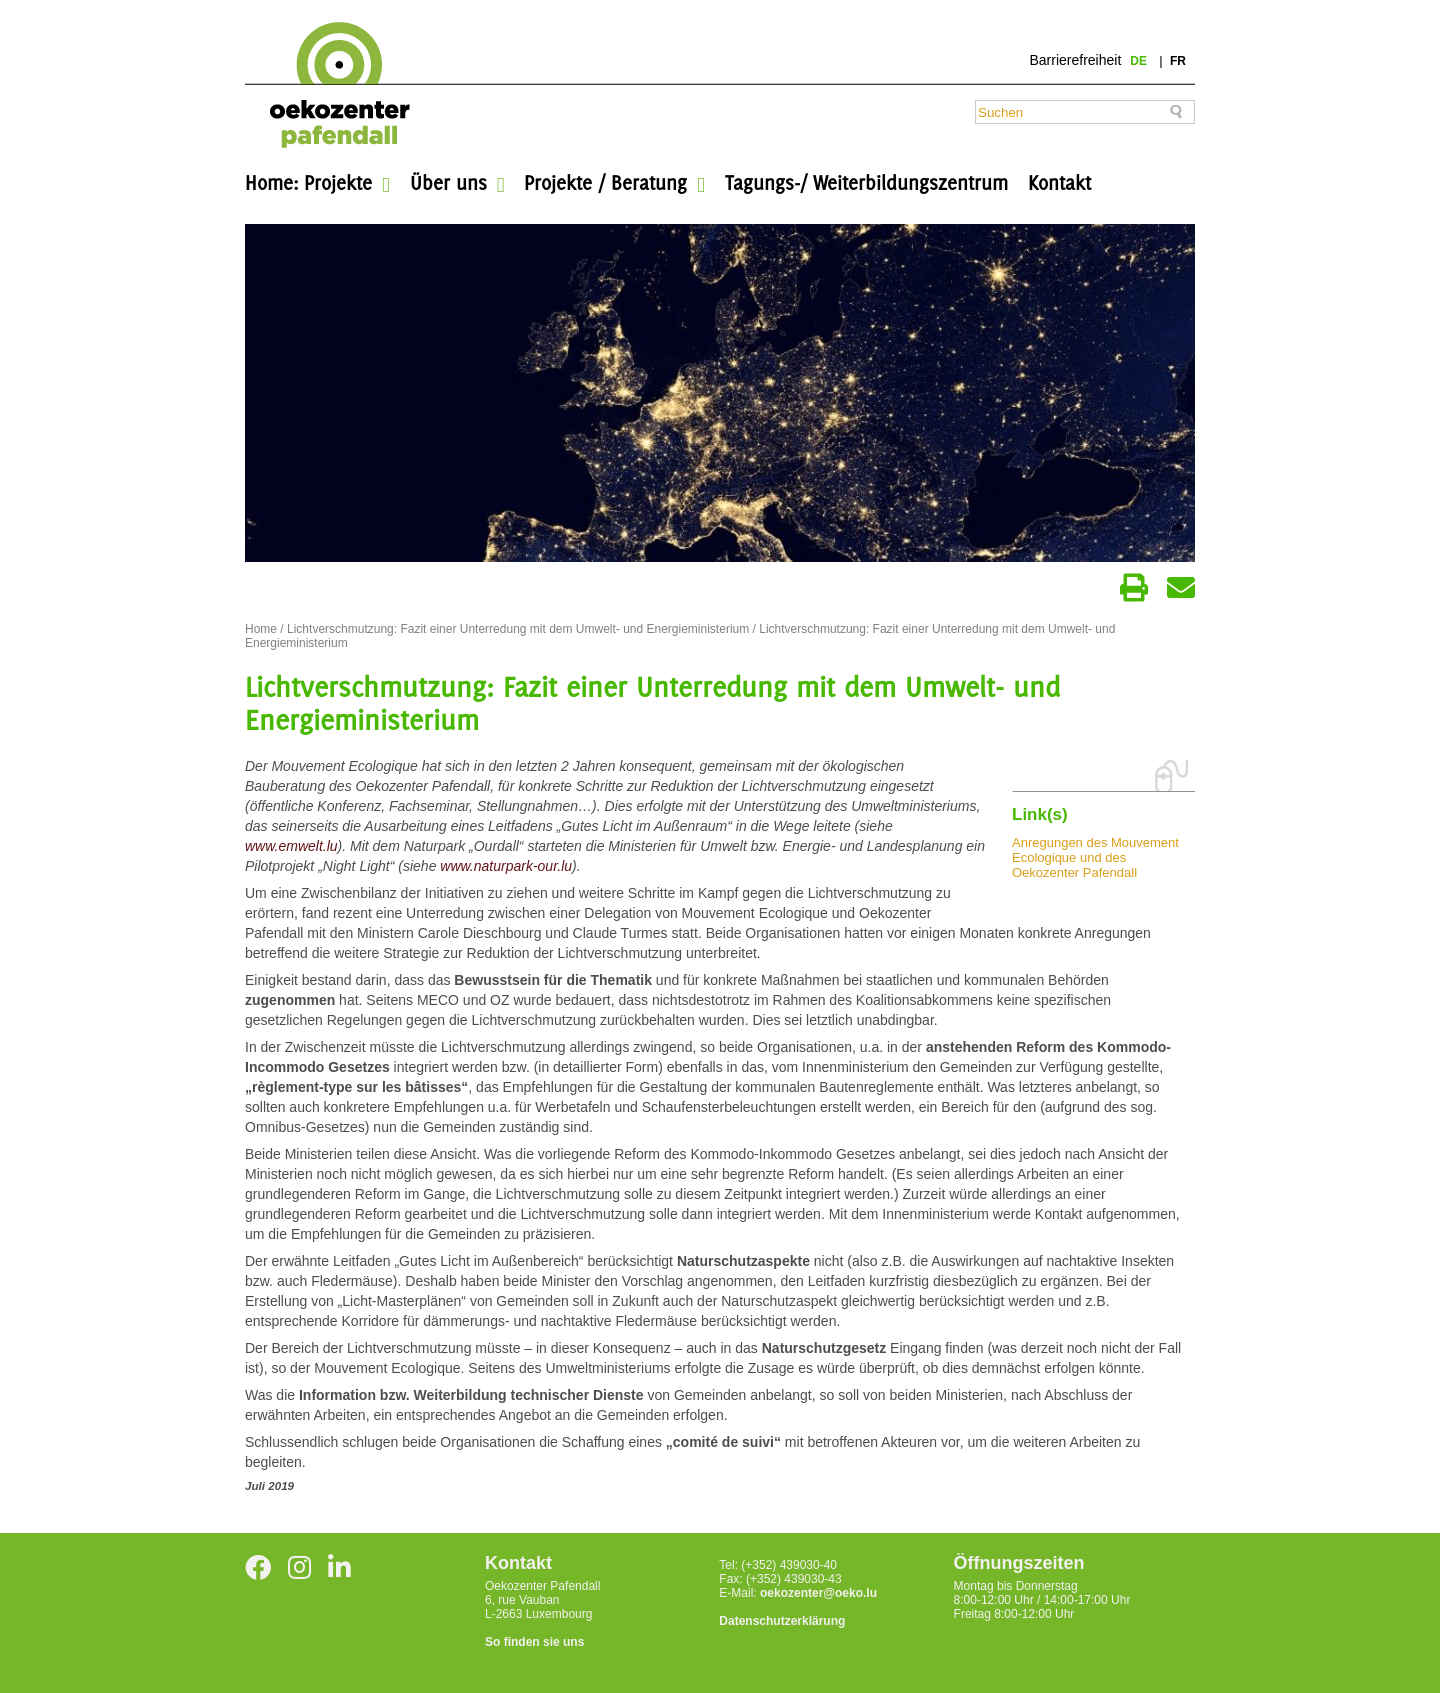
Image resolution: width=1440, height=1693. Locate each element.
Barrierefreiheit (1075, 60)
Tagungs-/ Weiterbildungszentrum (866, 182)
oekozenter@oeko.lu (818, 1593)
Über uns (448, 182)
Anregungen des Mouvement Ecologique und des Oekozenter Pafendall (1095, 857)
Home (261, 629)
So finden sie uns (534, 1642)
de (1140, 61)
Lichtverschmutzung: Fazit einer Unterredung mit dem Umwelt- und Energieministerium (518, 629)
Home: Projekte (308, 182)
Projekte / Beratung (605, 182)
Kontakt (1059, 182)
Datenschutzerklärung (782, 1621)
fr (1178, 61)
